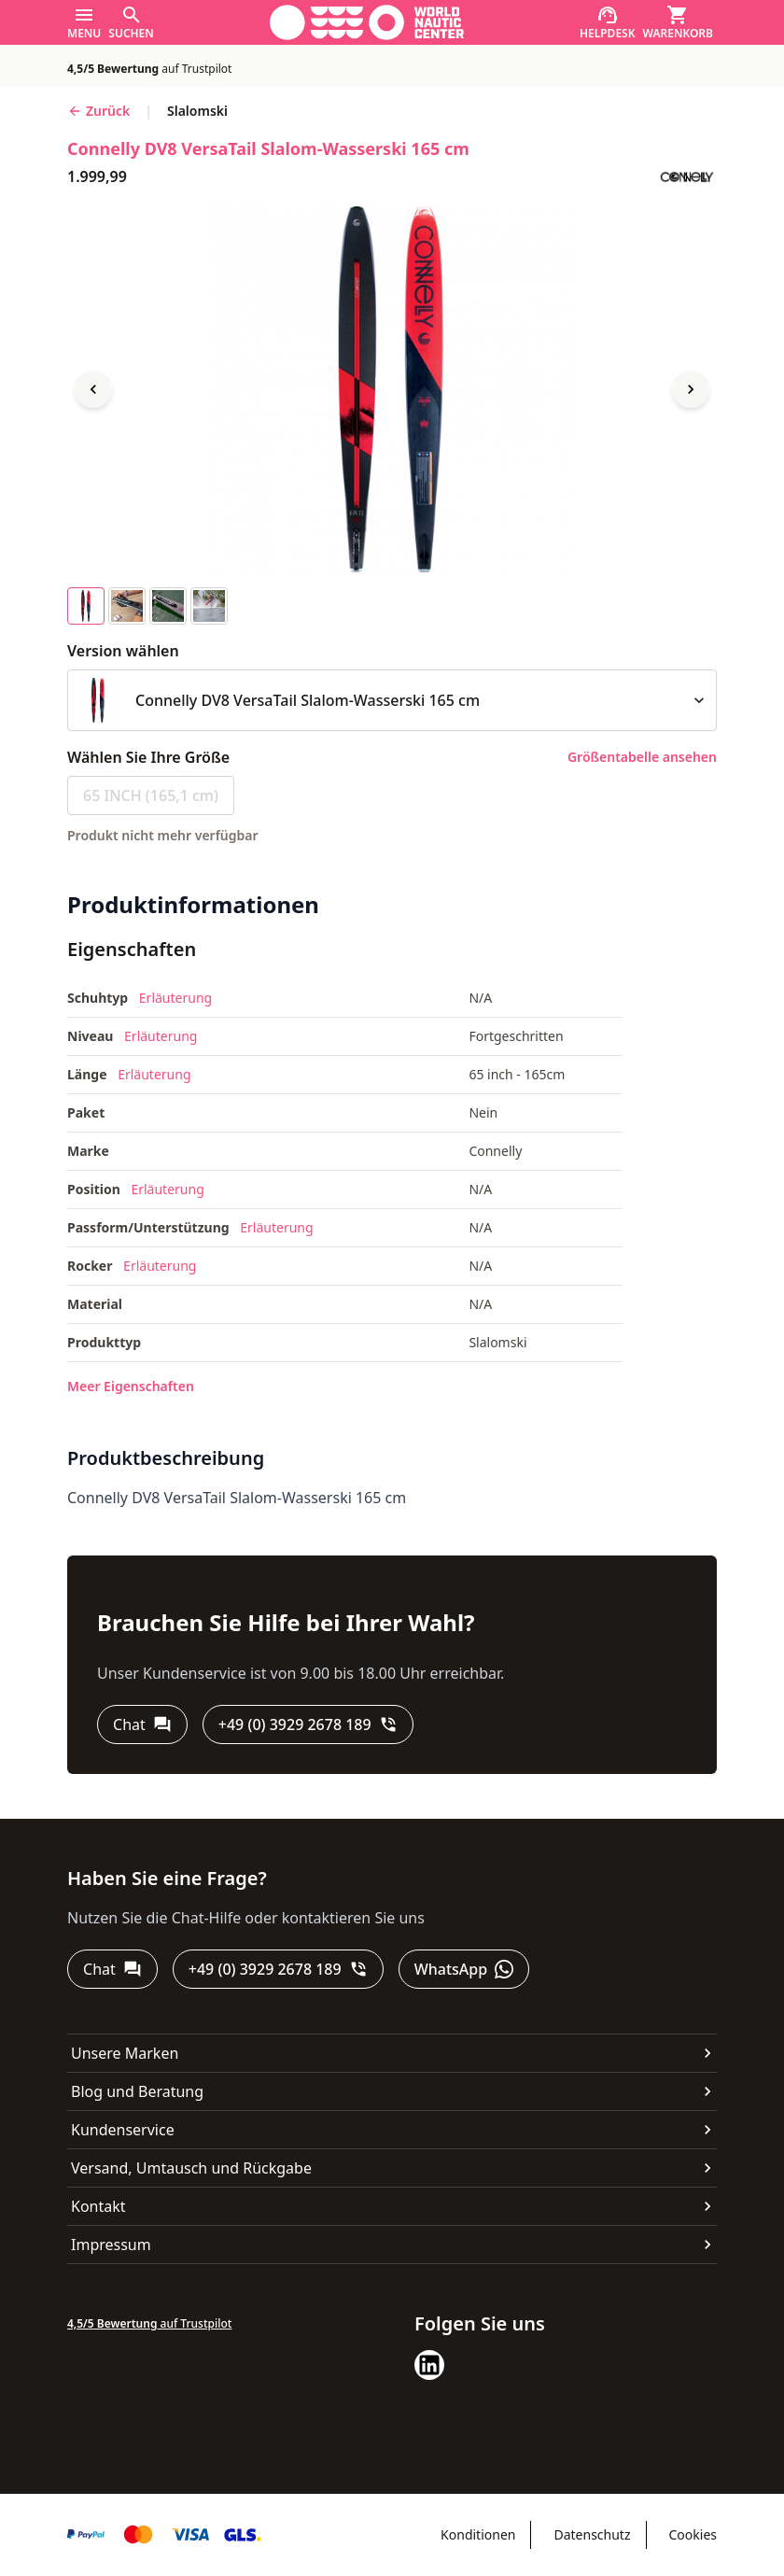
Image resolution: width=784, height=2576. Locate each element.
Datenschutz (591, 2534)
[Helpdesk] (607, 22)
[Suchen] (131, 22)
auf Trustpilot (149, 69)
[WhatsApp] (464, 1969)
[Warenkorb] (677, 22)
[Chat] (142, 1724)
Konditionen (478, 2534)
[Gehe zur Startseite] (367, 22)
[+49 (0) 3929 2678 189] (308, 1724)
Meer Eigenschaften (130, 1386)
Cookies (693, 2534)
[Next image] (690, 389)
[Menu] (84, 22)
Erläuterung (175, 997)
